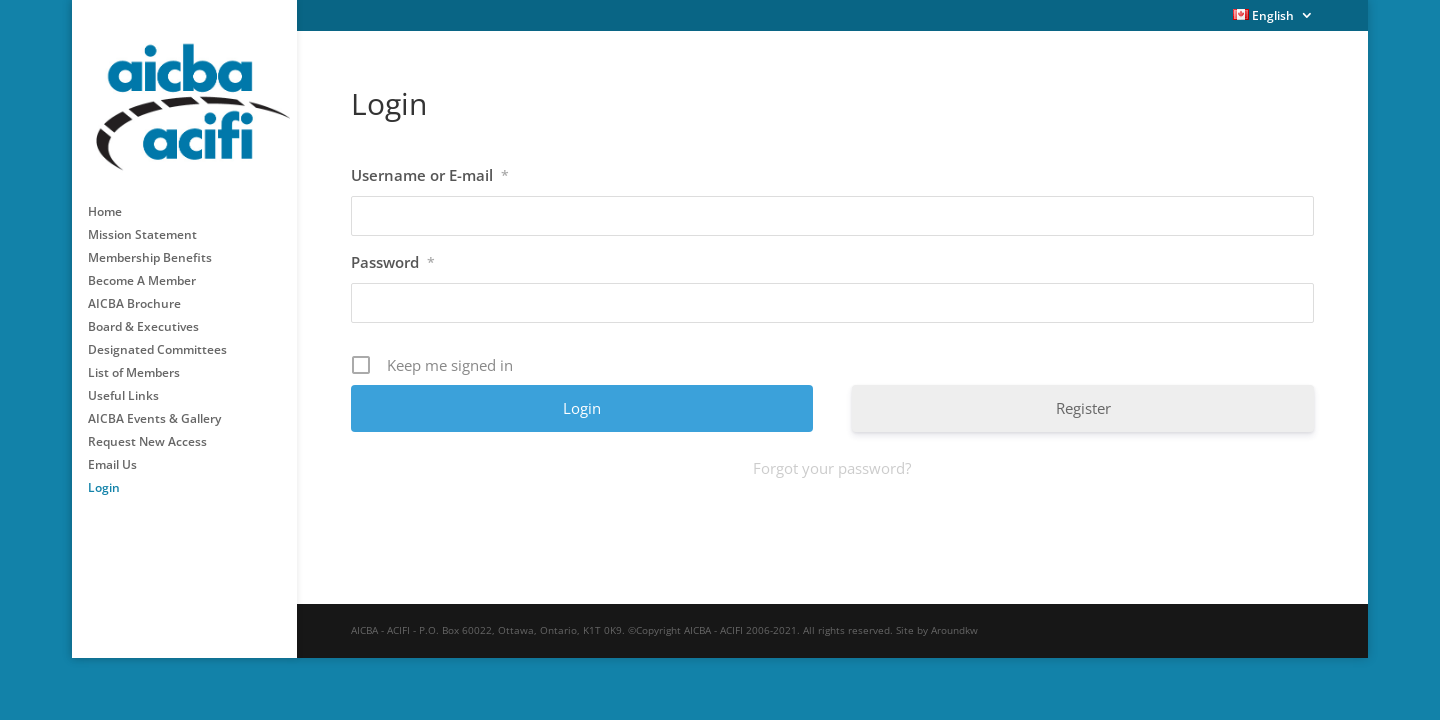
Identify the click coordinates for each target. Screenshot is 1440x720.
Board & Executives (143, 314)
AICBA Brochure (134, 291)
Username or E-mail (430, 175)
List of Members (134, 360)
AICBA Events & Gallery (154, 406)
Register (1083, 408)
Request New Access (147, 429)
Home (105, 199)
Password (393, 262)
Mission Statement (142, 222)
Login (104, 475)
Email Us (112, 452)
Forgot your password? (832, 468)
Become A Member (142, 268)
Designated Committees (157, 337)
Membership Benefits (150, 245)
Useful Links (123, 383)
